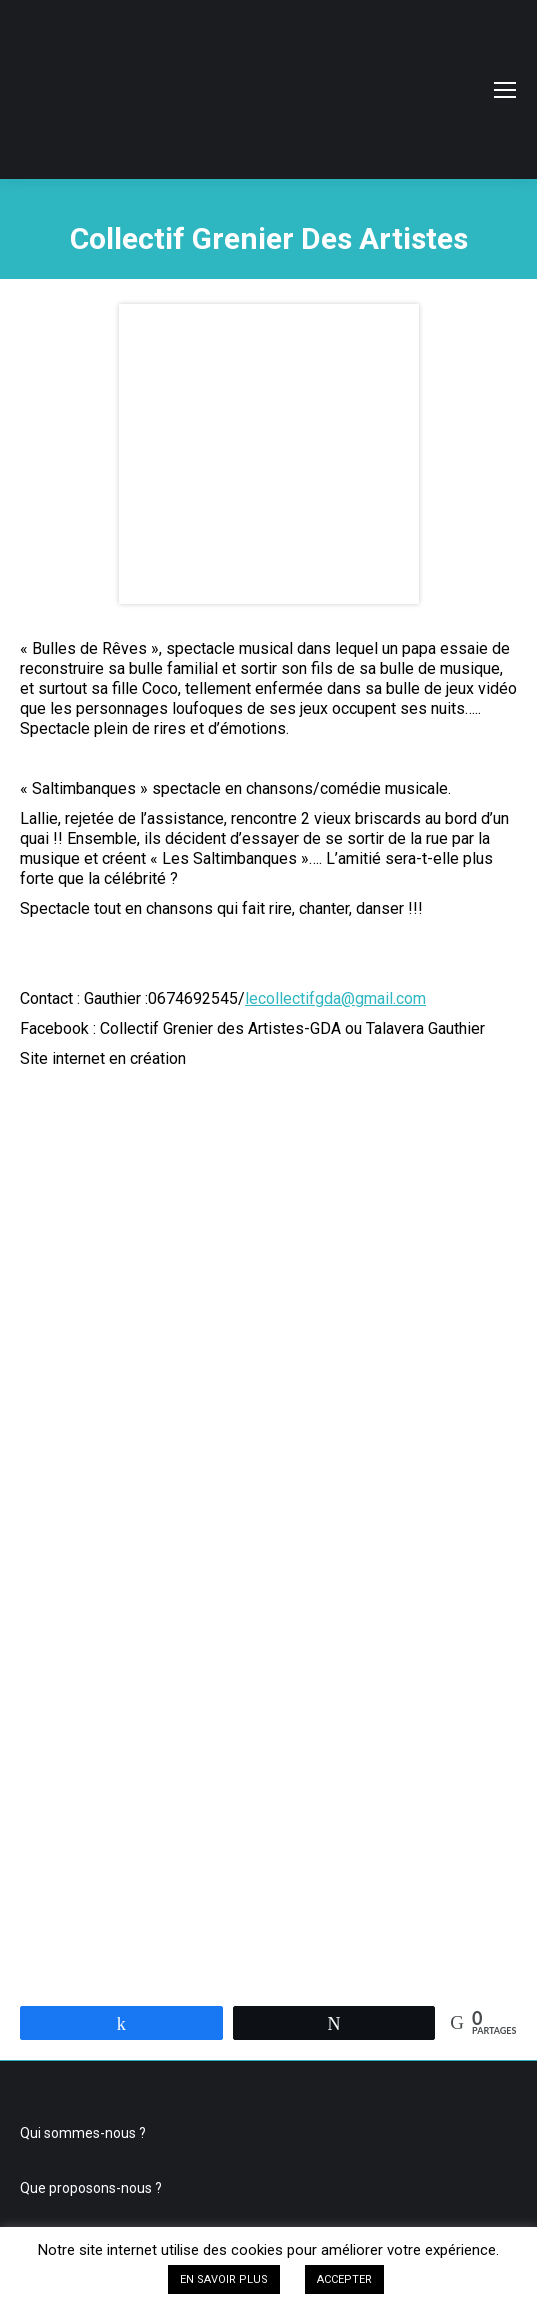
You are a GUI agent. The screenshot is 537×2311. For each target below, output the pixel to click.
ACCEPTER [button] (344, 2279)
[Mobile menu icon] (505, 90)
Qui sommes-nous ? (83, 2133)
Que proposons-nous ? (91, 2188)
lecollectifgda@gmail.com (335, 998)
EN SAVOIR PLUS (224, 2279)
